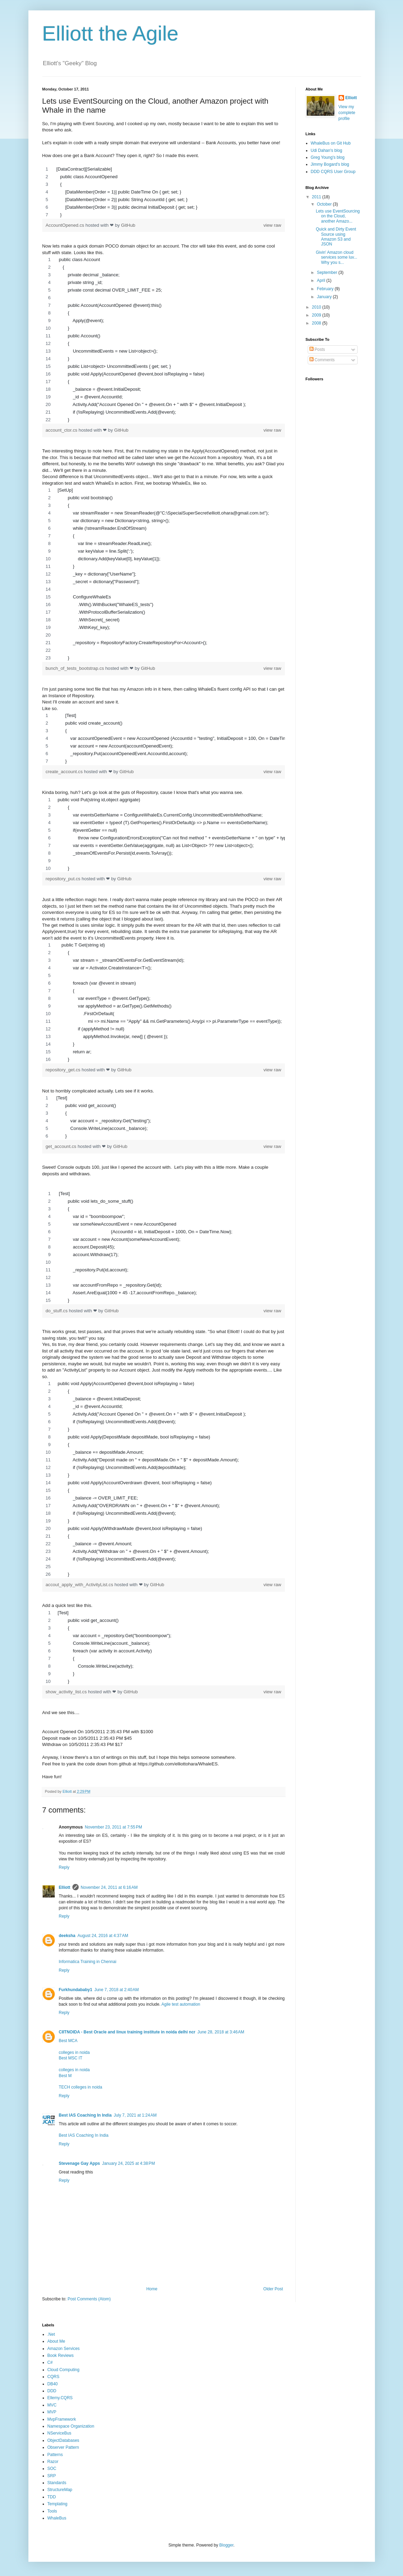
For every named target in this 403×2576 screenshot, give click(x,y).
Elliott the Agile (110, 33)
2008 (317, 323)
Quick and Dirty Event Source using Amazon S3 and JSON (336, 237)
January (325, 296)
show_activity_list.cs (67, 1691)
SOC (51, 2468)
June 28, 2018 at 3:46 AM (221, 2032)
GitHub (128, 225)
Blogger (226, 2545)
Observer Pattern (63, 2447)
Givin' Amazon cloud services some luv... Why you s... (336, 257)
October (325, 204)
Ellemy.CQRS (60, 2397)
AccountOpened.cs (66, 225)
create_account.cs (65, 771)
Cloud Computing (63, 2369)
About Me (56, 2341)
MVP (51, 2412)
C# (50, 2362)
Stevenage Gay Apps (79, 2163)
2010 (317, 307)
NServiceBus (59, 2433)
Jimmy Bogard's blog (330, 164)
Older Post (273, 2289)
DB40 (52, 2383)
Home (151, 2289)
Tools (52, 2511)
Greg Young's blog (328, 157)
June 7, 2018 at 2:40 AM (116, 1989)
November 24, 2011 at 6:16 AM (109, 1887)
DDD (51, 2390)
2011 (317, 197)
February (325, 288)
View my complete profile (347, 112)
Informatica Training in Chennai (87, 1961)
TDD (51, 2497)
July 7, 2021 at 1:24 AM (135, 2115)
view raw (272, 225)
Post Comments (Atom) (89, 2299)
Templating (57, 2503)
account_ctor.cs (62, 430)
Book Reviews (60, 2355)
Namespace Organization (70, 2426)
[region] (163, 192)
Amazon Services (63, 2348)
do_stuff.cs (57, 1310)
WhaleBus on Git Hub (331, 143)
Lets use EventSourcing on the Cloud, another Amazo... (338, 216)
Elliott (64, 1887)
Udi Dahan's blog (326, 150)
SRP (51, 2475)
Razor (53, 2461)
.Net (51, 2334)
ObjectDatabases (63, 2440)
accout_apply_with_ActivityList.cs (80, 1584)
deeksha (67, 1935)
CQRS (53, 2376)
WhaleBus (57, 2518)
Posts (317, 349)
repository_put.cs (64, 878)
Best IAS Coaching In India (85, 2115)
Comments (322, 359)
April (321, 280)
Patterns (55, 2454)
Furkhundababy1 (76, 1989)
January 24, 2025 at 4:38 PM (128, 2163)
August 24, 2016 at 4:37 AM (103, 1935)
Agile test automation (180, 2004)
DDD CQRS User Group (333, 171)
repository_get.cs (64, 1069)
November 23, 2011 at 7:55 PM (113, 1827)
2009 (317, 315)
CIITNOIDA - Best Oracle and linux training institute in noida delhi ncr (127, 2032)
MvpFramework (61, 2419)
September (327, 272)
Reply (64, 1867)
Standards (57, 2482)
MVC (52, 2405)
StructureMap (59, 2489)
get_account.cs (62, 1146)
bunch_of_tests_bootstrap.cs (75, 668)
